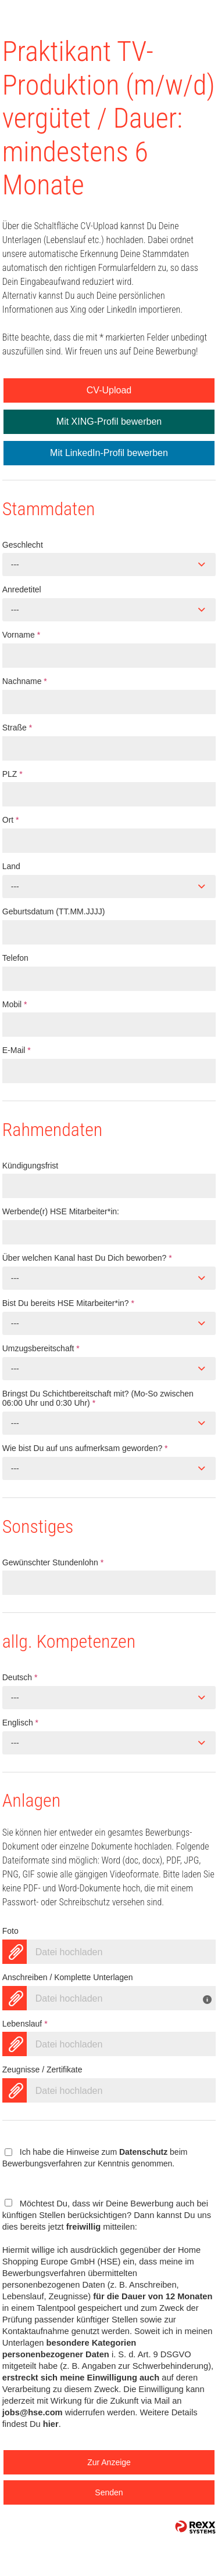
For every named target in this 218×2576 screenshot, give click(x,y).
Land (11, 866)
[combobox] (109, 564)
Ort (10, 819)
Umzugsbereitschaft (41, 1348)
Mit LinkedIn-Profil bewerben (109, 453)
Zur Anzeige (109, 2462)
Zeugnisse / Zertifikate (42, 2069)
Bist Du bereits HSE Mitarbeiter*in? (68, 1303)
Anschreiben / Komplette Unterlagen (67, 1977)
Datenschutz (143, 2152)
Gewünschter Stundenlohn (52, 1562)
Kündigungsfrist (30, 1165)
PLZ (12, 774)
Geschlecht (22, 544)
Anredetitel (21, 589)
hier (51, 2424)
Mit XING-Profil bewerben (109, 421)
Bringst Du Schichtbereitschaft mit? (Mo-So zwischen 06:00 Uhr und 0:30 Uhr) (98, 1398)
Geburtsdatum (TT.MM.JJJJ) (53, 911)
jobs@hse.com (32, 2412)
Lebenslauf (25, 2023)
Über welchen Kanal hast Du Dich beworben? (87, 1257)
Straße (17, 727)
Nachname (24, 681)
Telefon (15, 958)
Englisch (20, 1722)
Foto (10, 1930)
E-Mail (16, 1050)
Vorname (21, 634)
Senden (109, 2492)
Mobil (14, 1004)
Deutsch (20, 1677)
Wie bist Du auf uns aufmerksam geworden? (85, 1448)
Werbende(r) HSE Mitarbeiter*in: (60, 1211)
